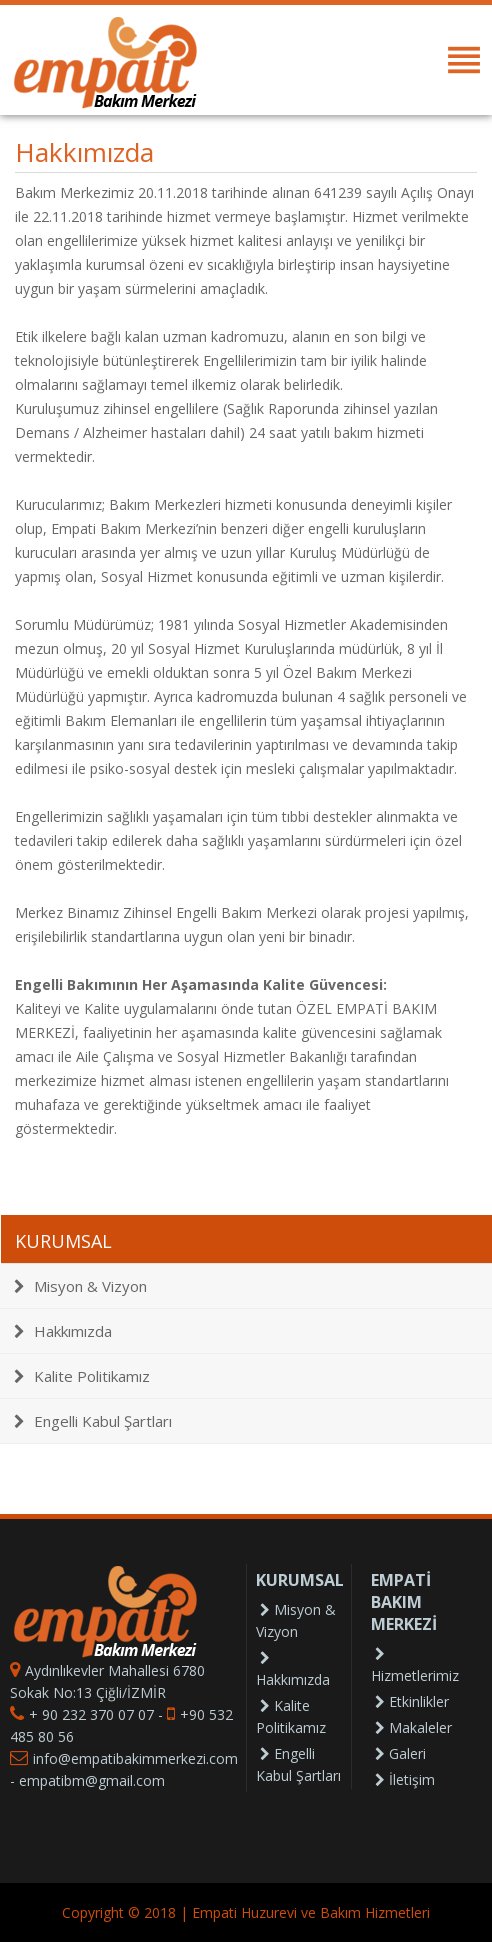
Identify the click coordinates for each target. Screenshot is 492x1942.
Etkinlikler (412, 1701)
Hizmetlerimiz (415, 1666)
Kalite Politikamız (82, 1376)
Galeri (400, 1753)
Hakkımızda (63, 1331)
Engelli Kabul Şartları (93, 1421)
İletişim (405, 1779)
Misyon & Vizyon (80, 1286)
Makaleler (413, 1727)
